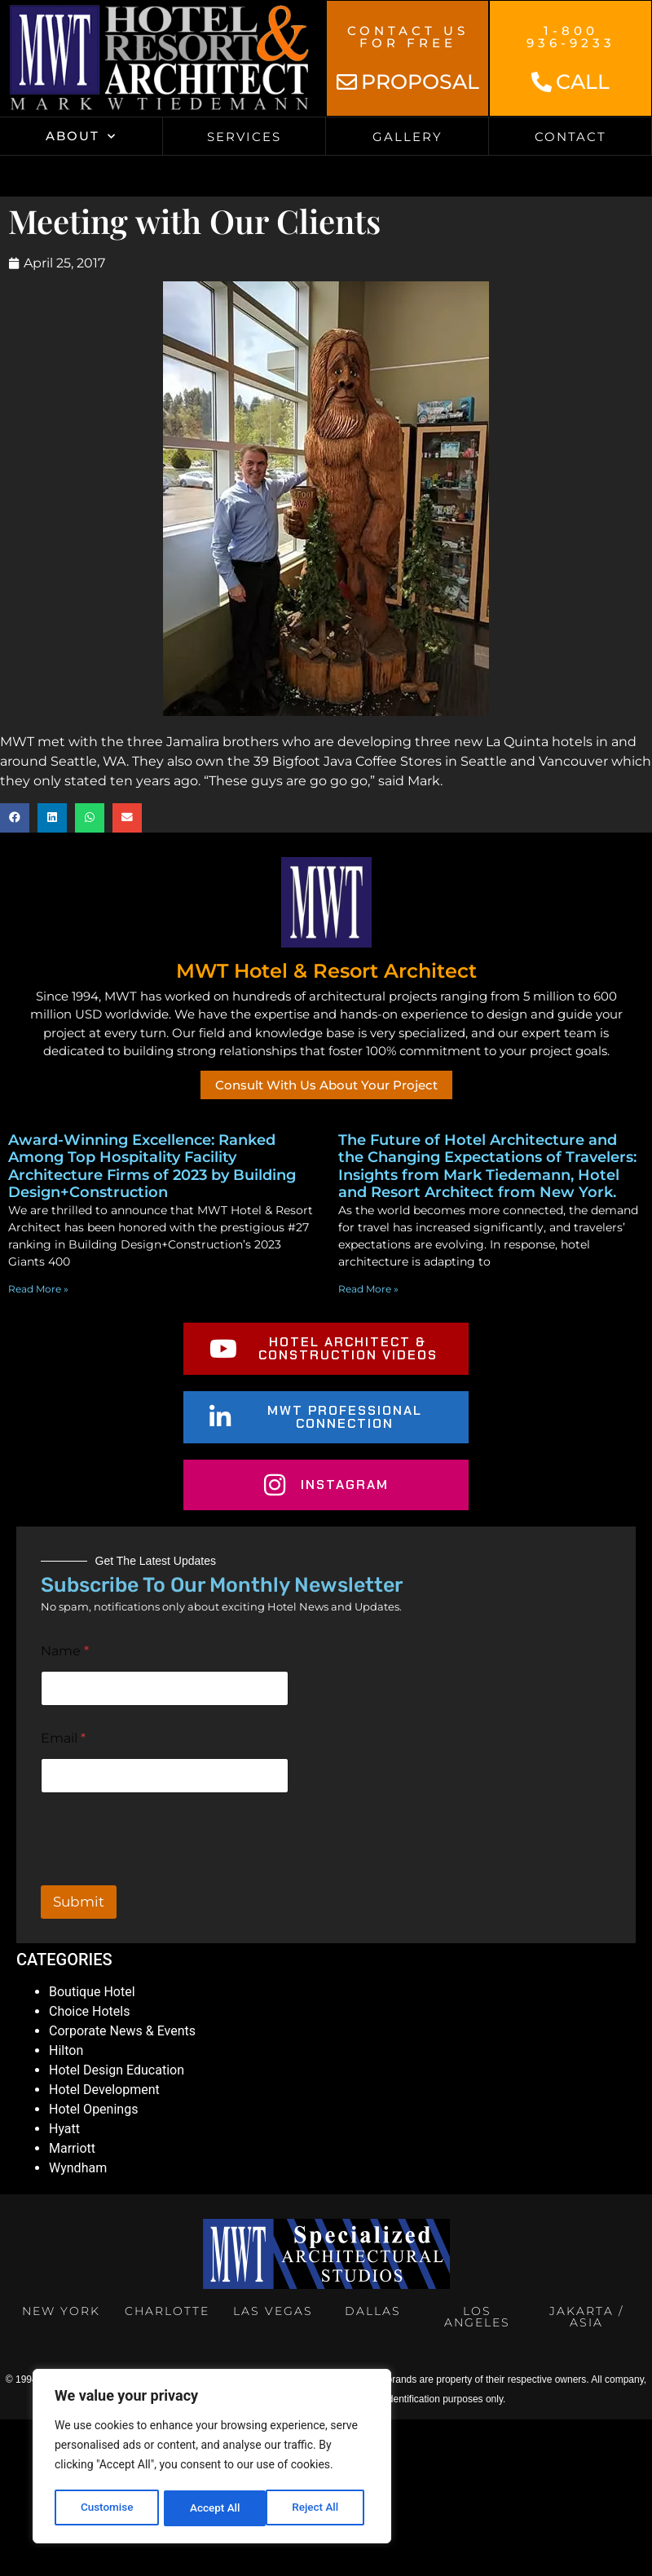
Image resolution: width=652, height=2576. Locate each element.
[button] (14, 818)
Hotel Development (104, 2089)
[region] (212, 2457)
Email (63, 1738)
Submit (78, 1901)
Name (65, 1651)
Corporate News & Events (122, 2031)
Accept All (319, 2508)
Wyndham (78, 2168)
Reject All (213, 2508)
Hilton (66, 2050)
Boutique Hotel (92, 1991)
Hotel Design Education (116, 2070)
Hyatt (64, 2128)
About (81, 136)
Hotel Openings (93, 2109)
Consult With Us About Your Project (326, 1085)
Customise (106, 2508)
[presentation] (165, 1875)
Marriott (72, 2148)
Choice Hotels (89, 2011)
